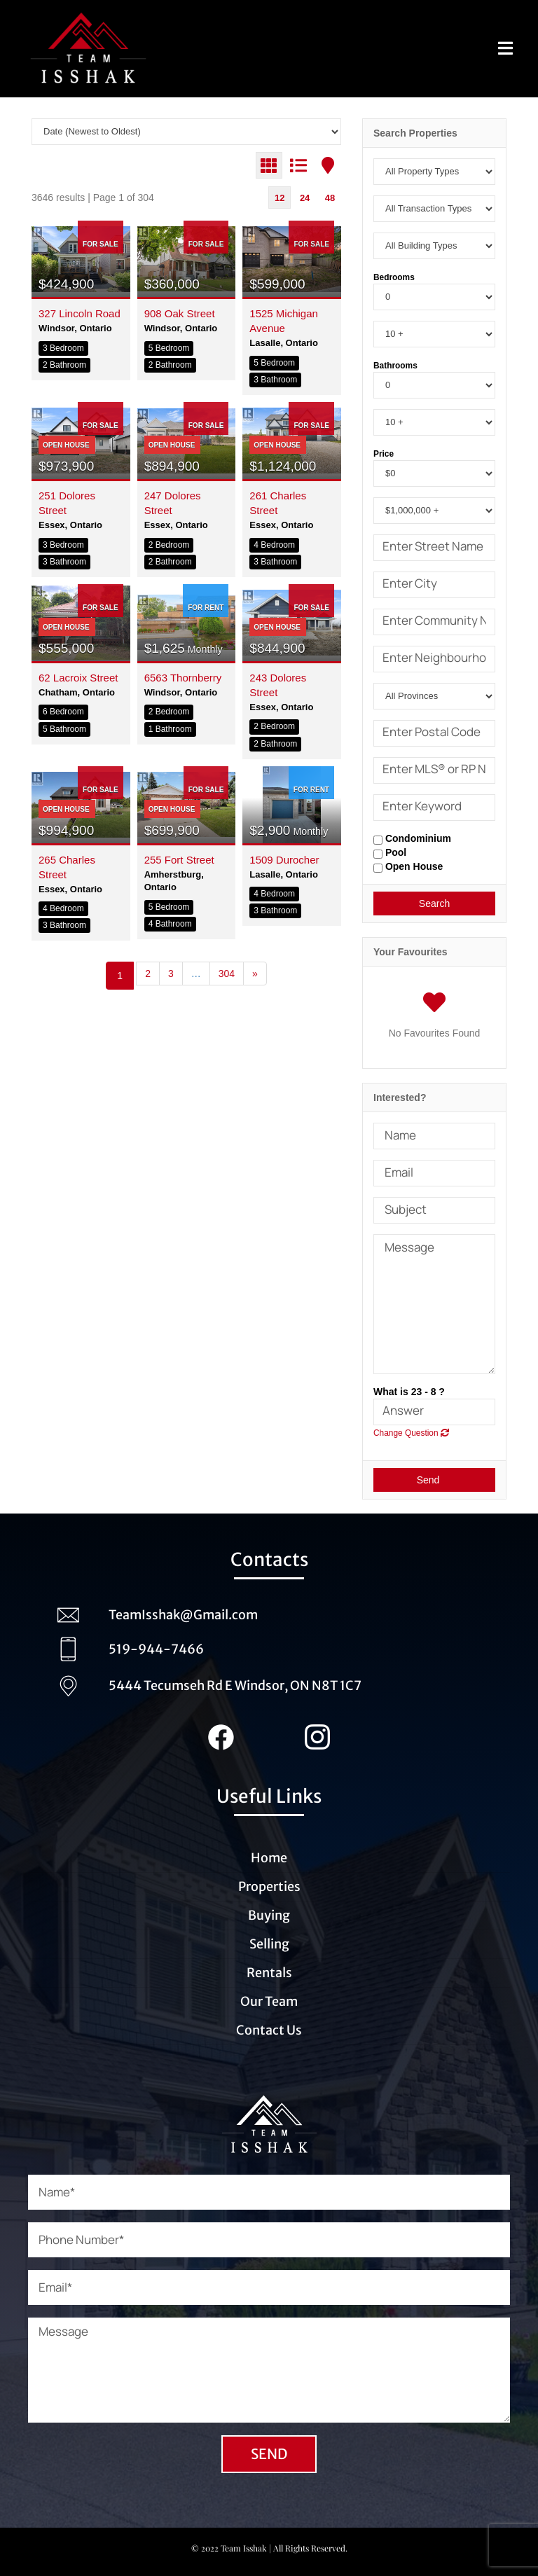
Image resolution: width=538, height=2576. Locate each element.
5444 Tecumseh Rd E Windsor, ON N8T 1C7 (235, 1685)
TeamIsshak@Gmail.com (183, 1615)
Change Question (411, 1433)
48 (330, 198)
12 (279, 198)
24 (305, 198)
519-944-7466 (156, 1649)
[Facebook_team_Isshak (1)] (221, 1730)
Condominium (412, 839)
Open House (408, 867)
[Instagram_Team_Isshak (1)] (317, 1730)
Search (434, 903)
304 (227, 973)
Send (435, 1480)
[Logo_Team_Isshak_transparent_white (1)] (269, 2087)
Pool (389, 853)
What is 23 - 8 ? (409, 1391)
